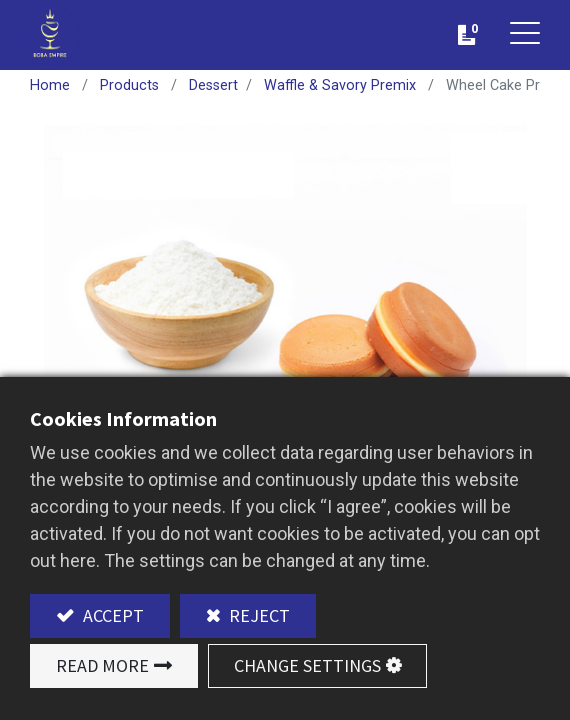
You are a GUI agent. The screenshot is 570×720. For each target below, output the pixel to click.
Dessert (213, 85)
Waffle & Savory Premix (340, 85)
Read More (102, 665)
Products (129, 85)
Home (50, 85)
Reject (257, 615)
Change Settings (307, 665)
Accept (111, 615)
